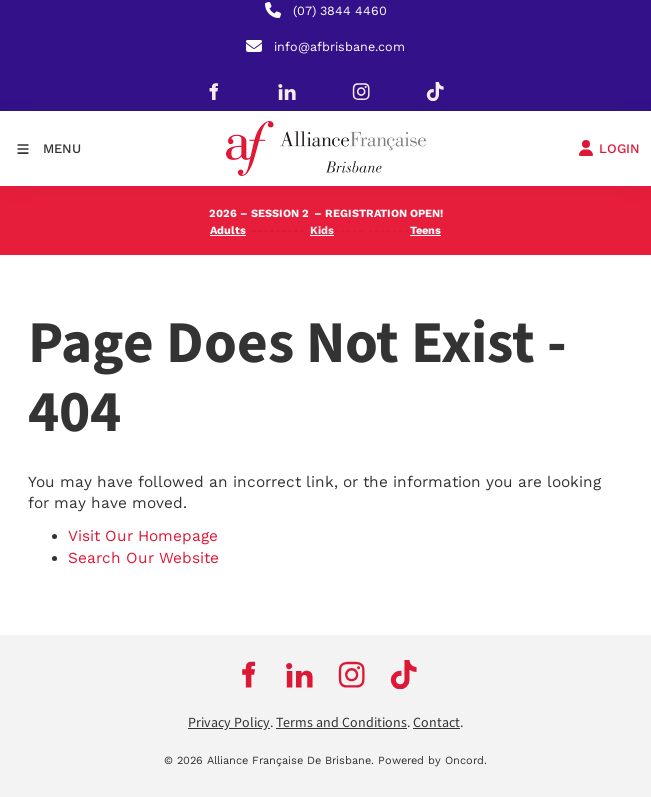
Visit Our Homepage (143, 536)
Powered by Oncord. (432, 760)
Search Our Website (143, 558)
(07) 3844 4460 (340, 10)
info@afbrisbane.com (339, 46)
